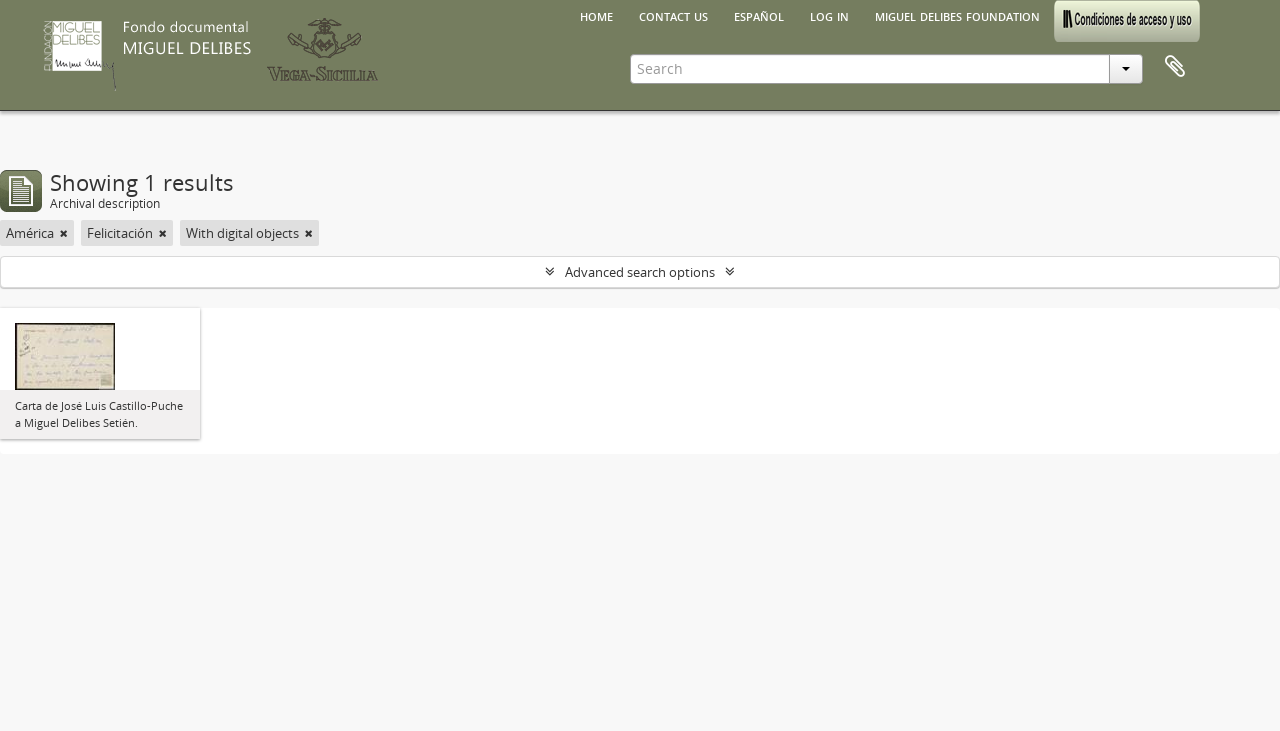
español (759, 15)
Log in (829, 15)
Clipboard (1175, 67)
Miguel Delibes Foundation (957, 15)
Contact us (673, 15)
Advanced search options (640, 272)
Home (596, 15)
